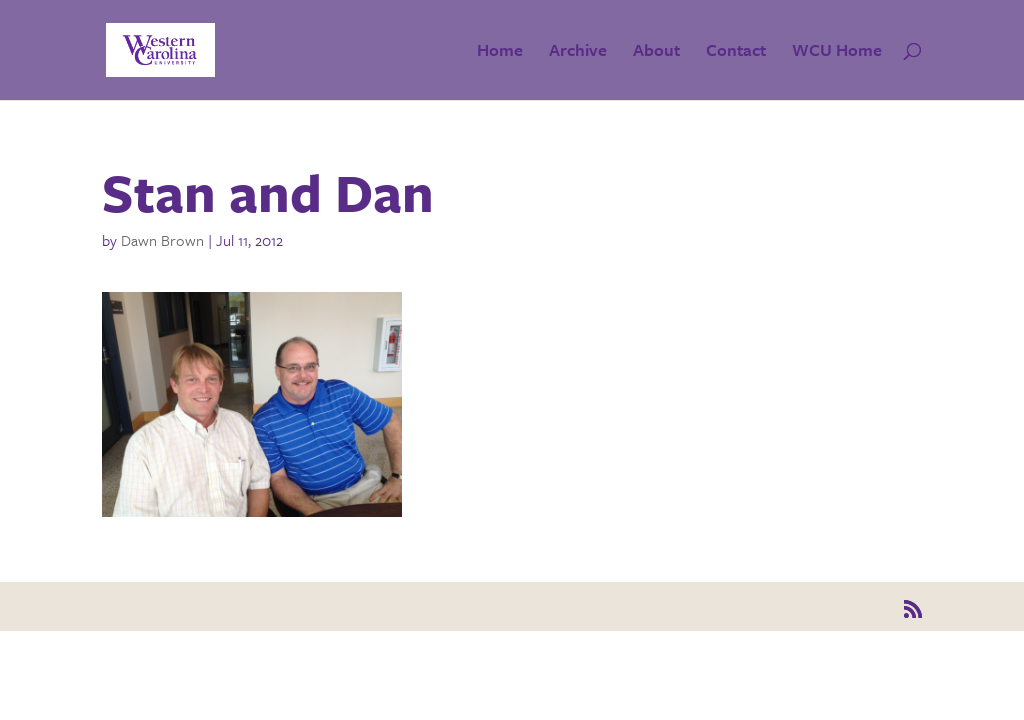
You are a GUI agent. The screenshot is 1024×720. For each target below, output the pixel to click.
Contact (736, 52)
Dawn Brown (162, 240)
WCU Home (837, 52)
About (656, 52)
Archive (578, 52)
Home (500, 52)
